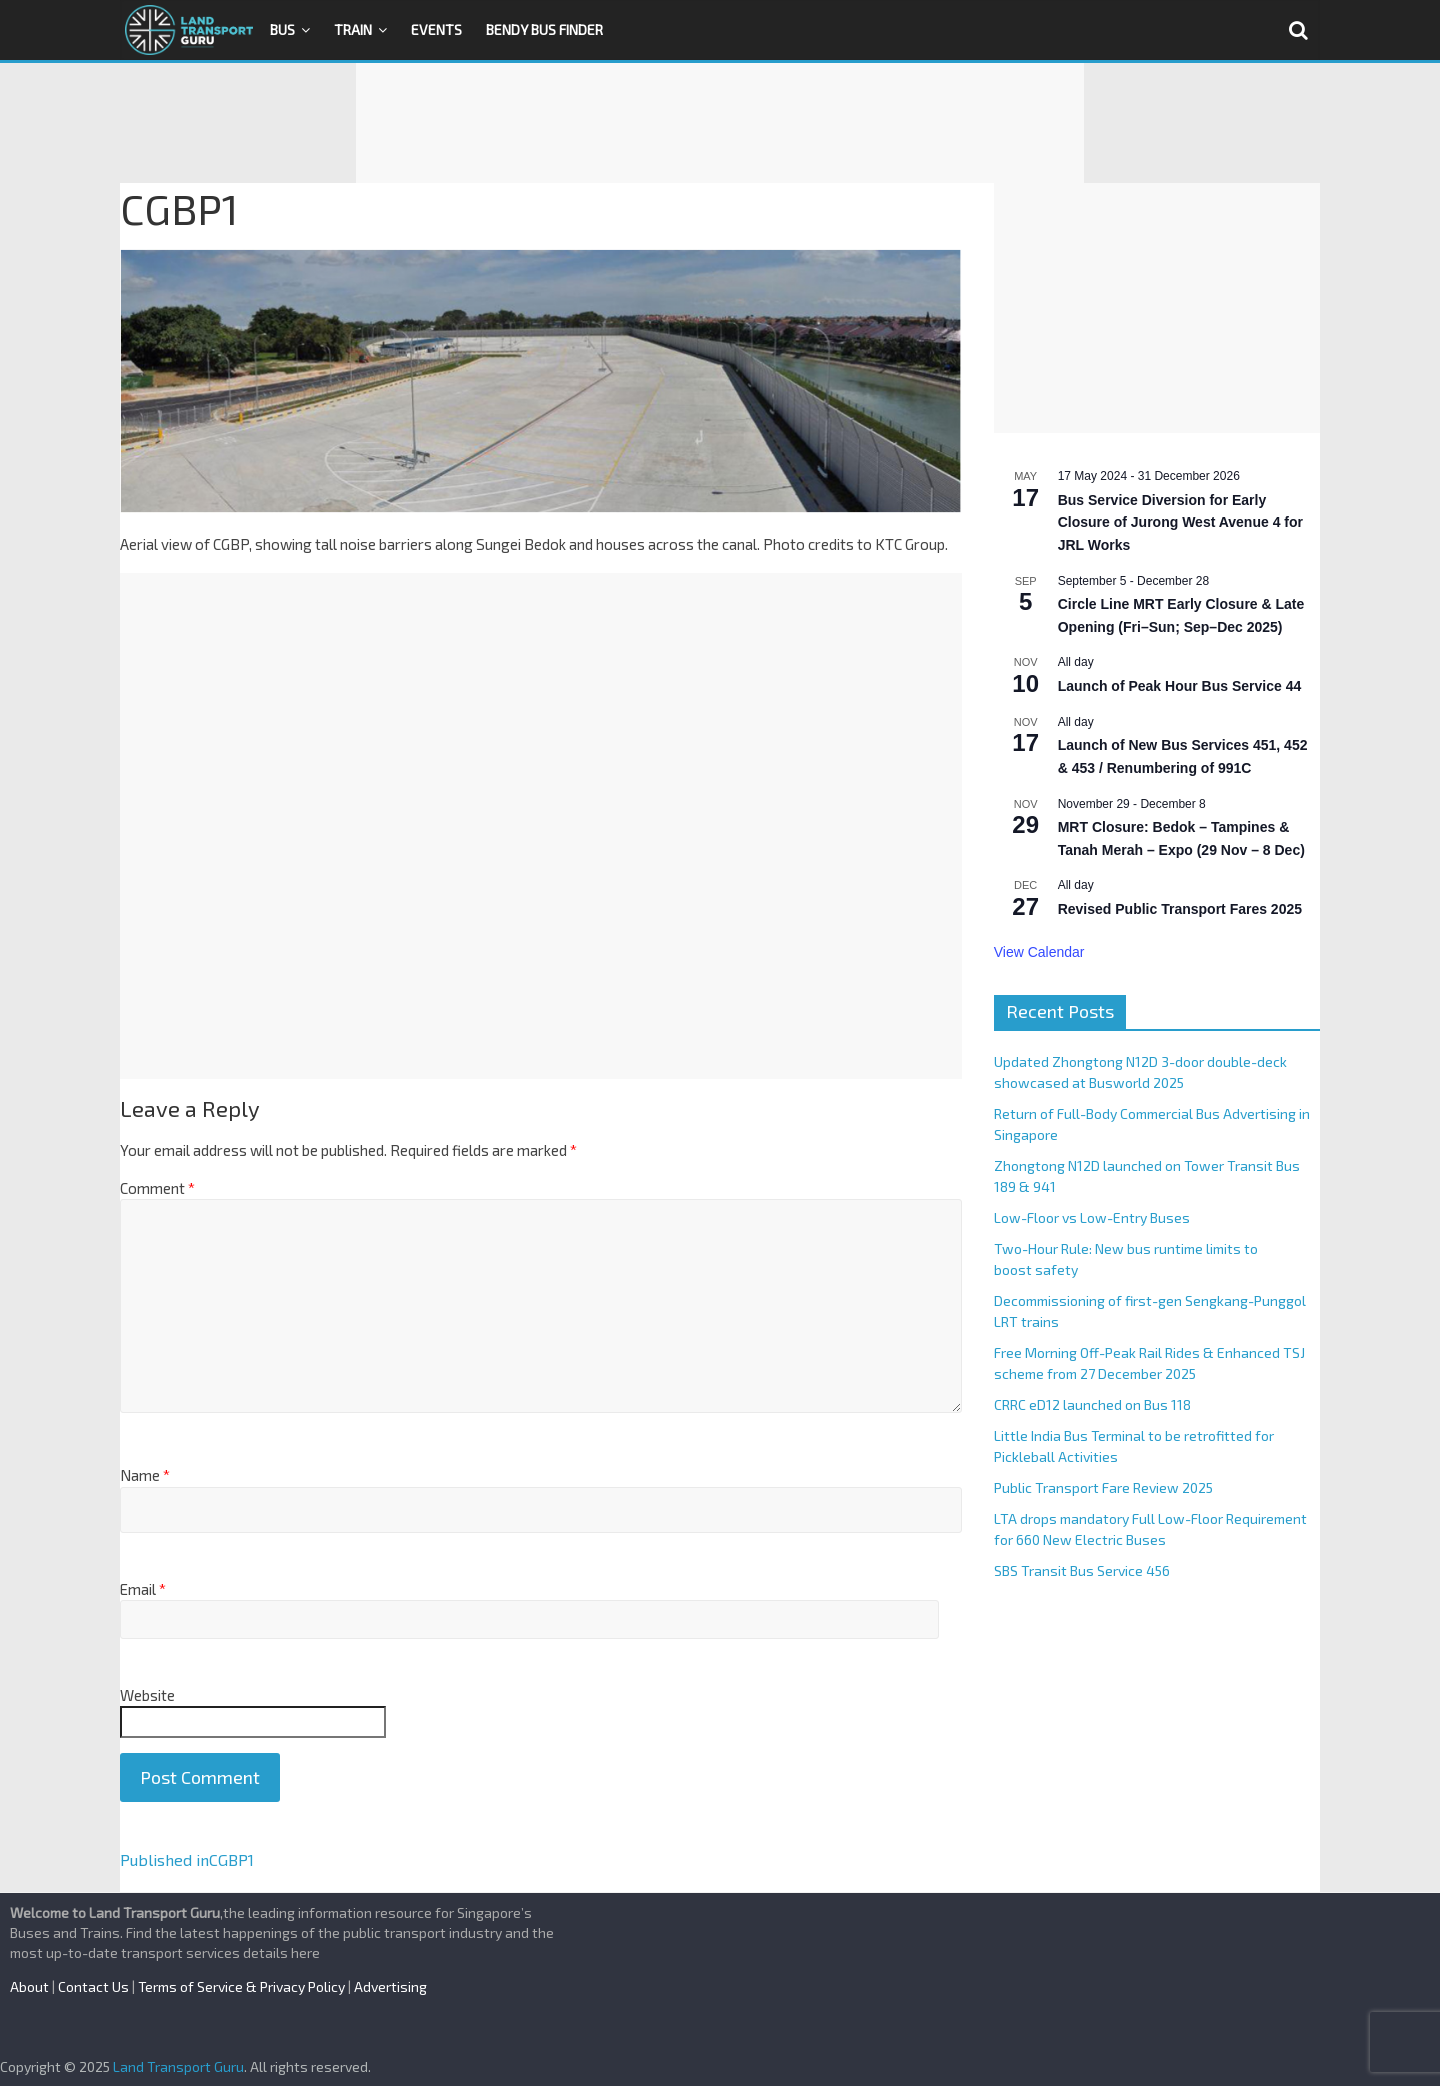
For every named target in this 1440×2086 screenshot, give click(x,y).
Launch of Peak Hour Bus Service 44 (1180, 686)
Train (353, 29)
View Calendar (1039, 952)
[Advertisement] (720, 123)
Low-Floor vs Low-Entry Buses (1092, 1217)
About (29, 1986)
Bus (282, 29)
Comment (157, 1188)
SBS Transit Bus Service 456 (1082, 1570)
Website (147, 1695)
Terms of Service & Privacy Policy (241, 1986)
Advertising (390, 1986)
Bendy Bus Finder (544, 29)
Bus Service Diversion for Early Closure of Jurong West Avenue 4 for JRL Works (1180, 522)
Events (436, 29)
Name (145, 1475)
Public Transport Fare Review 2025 (1103, 1487)
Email (143, 1589)
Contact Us (93, 1986)
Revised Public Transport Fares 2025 (1180, 909)
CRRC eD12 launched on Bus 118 (1092, 1404)
